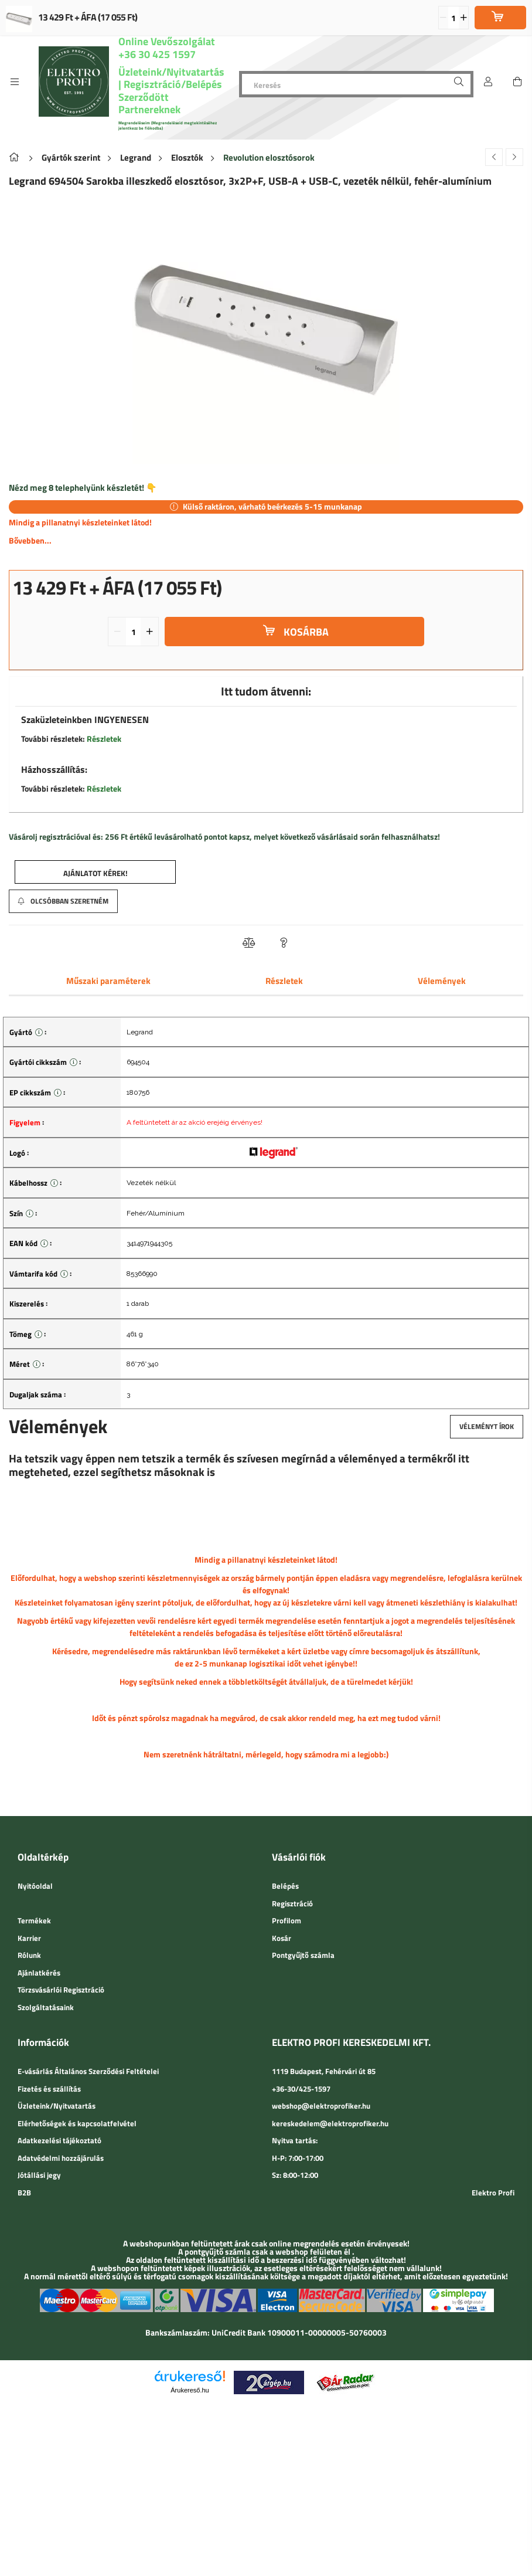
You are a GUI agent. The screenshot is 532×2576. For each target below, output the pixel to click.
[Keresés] (356, 84)
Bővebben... (30, 540)
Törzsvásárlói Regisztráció (61, 1989)
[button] (95, 872)
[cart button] (517, 81)
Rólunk (29, 1955)
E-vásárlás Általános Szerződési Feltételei (88, 2071)
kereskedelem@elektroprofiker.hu (330, 2123)
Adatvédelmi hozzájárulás (61, 2158)
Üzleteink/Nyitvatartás (171, 72)
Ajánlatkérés (39, 1972)
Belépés (285, 1886)
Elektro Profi (493, 2192)
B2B (24, 2192)
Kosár (281, 1938)
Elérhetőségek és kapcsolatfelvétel (77, 2123)
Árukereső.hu (189, 2390)
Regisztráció (292, 1903)
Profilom (286, 1920)
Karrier (29, 1938)
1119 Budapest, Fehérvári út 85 (324, 2071)
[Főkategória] (16, 157)
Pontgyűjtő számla (303, 1955)
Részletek (104, 738)
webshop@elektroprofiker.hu (321, 2106)
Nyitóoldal (35, 1886)
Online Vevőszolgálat (166, 41)
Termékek (34, 1920)
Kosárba (306, 632)
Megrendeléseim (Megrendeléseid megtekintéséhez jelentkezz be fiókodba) (167, 125)
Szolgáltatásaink (46, 2007)
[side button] (14, 81)
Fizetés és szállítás (49, 2089)
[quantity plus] (463, 17)
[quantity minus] (443, 17)
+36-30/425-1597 (301, 2089)
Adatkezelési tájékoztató (59, 2140)
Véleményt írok (486, 1426)
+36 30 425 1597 (157, 54)
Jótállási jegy (39, 2175)
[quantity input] (453, 17)
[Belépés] (488, 81)
